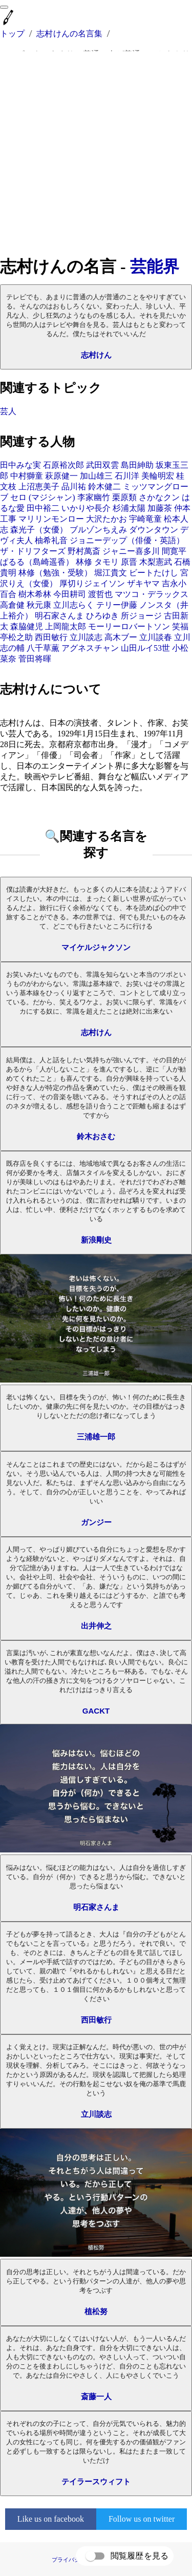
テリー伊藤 (116, 605)
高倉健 (12, 605)
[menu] (4, 7)
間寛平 (174, 551)
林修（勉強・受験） (55, 572)
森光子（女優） (39, 529)
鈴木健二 (104, 486)
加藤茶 (159, 508)
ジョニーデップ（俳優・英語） (127, 540)
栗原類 (124, 497)
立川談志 (86, 637)
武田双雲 (102, 465)
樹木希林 (34, 594)
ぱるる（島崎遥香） (37, 562)
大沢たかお (106, 518)
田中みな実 (20, 465)
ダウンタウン (153, 529)
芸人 (8, 411)
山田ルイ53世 (145, 648)
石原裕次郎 (63, 465)
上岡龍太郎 (65, 626)
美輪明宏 (157, 475)
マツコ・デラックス (151, 594)
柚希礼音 (51, 540)
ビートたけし (153, 572)
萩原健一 (61, 475)
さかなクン (159, 497)
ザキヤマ (143, 583)
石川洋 (127, 475)
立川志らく (73, 605)
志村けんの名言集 (69, 33)
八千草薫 (43, 648)
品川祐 (73, 486)
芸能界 (154, 266)
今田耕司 (69, 594)
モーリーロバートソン (129, 626)
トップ (12, 33)
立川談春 (155, 637)
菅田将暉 (34, 658)
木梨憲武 (155, 562)
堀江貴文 (110, 572)
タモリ (106, 562)
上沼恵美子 (38, 486)
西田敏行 (51, 637)
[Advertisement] (96, 153)
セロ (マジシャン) (42, 497)
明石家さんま (59, 615)
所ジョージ (141, 615)
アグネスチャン (90, 648)
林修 (84, 562)
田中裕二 (43, 508)
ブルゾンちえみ (98, 529)
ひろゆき (102, 615)
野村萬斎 (84, 551)
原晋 (129, 562)
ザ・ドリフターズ (33, 551)
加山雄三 (96, 475)
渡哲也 (100, 594)
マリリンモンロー (51, 518)
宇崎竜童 (145, 518)
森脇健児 (26, 626)
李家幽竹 (93, 497)
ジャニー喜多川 (131, 551)
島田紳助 (137, 465)
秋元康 (39, 605)
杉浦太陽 (129, 508)
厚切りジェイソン (92, 583)
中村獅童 (26, 475)
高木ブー (120, 637)
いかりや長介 (86, 508)
